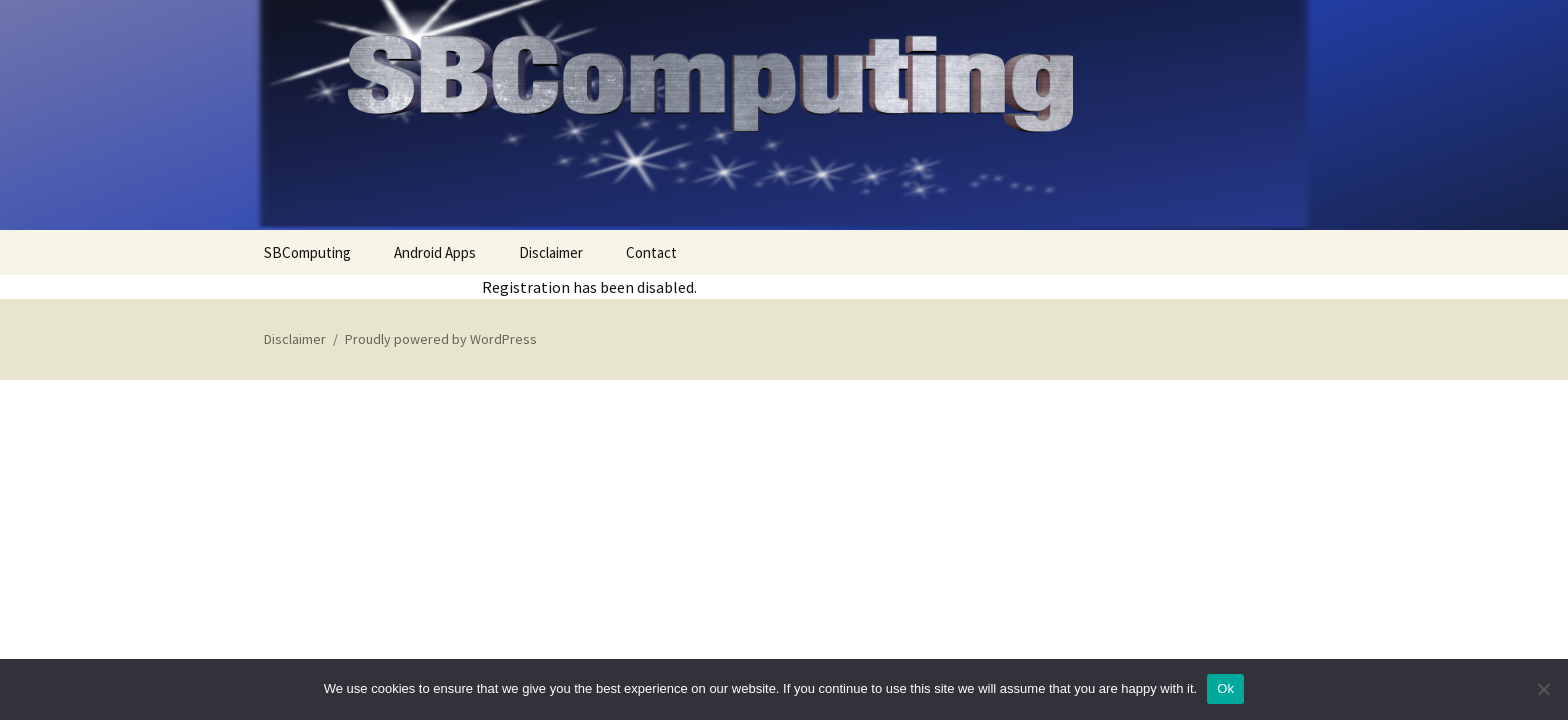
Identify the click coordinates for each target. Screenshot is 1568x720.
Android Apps (435, 252)
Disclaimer (551, 252)
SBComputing (307, 252)
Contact (651, 252)
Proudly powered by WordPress (441, 339)
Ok (1225, 688)
